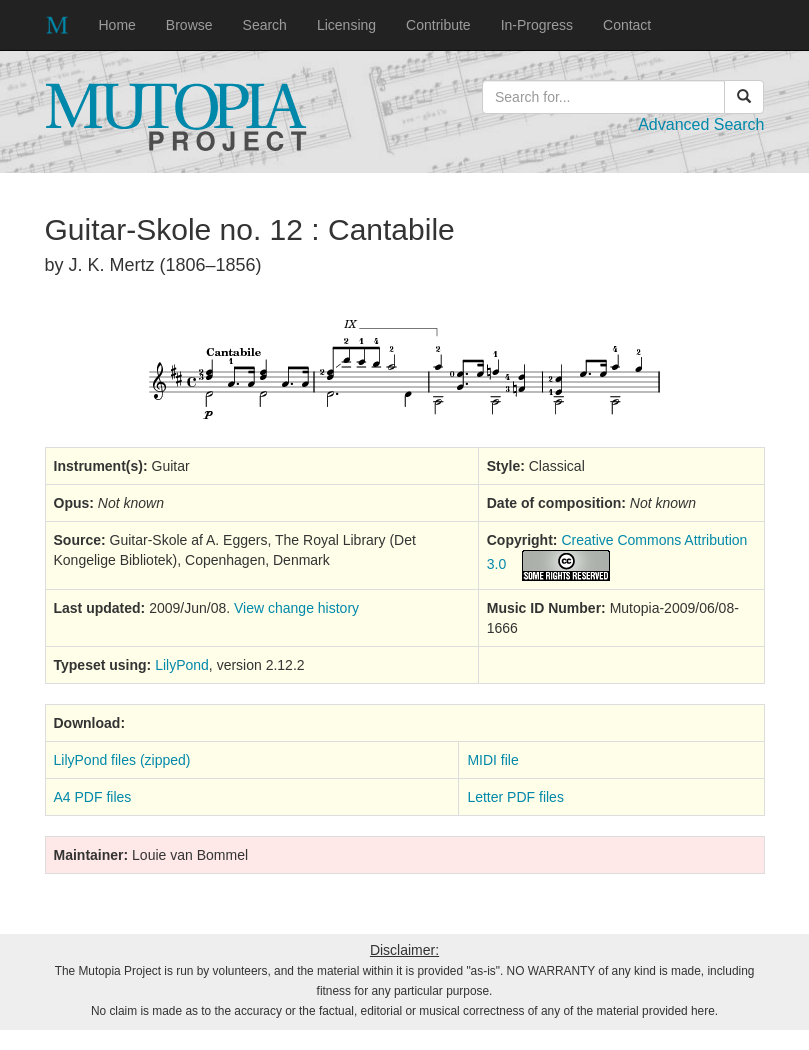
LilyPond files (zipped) (122, 760)
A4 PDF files (93, 797)
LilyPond (182, 665)
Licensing (346, 25)
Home (117, 25)
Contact (627, 25)
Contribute (438, 25)
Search (265, 25)
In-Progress (537, 25)
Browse (189, 25)
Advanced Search (701, 124)
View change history (296, 608)
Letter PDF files (515, 797)
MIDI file (492, 760)
